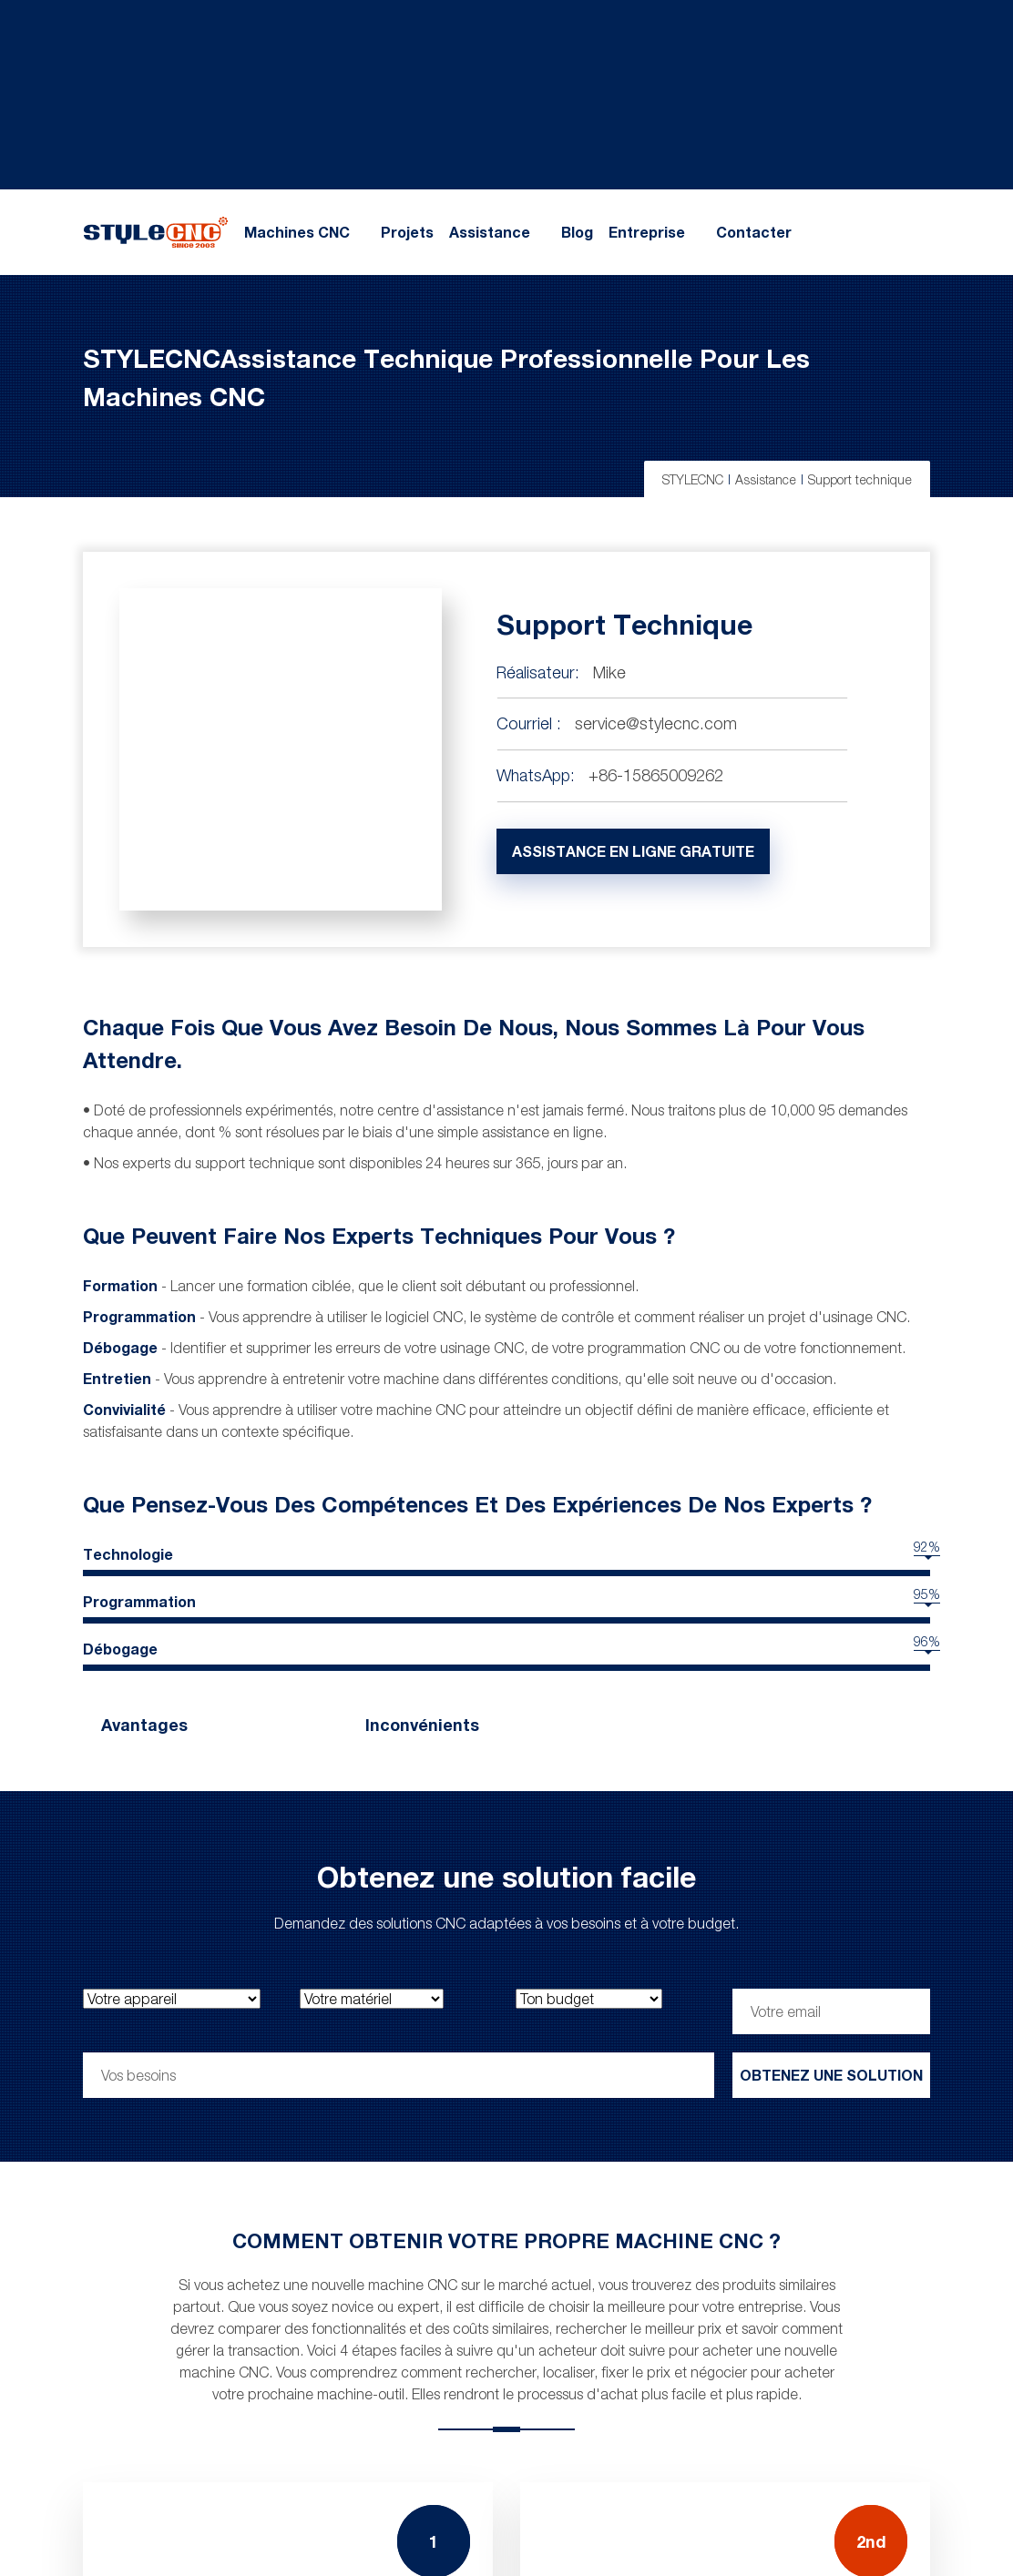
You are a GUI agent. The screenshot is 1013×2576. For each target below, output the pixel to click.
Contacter (754, 232)
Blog (577, 232)
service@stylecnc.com (656, 723)
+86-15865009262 (655, 775)
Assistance (489, 232)
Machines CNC (297, 232)
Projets (407, 232)
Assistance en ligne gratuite (633, 851)
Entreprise (647, 232)
